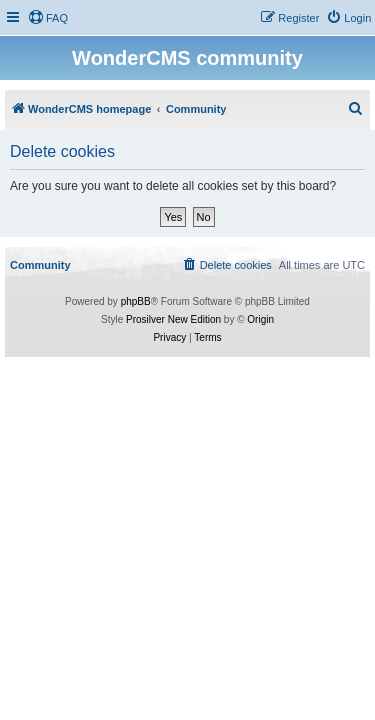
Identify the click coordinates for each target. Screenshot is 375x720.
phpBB (136, 301)
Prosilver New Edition (173, 319)
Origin (260, 319)
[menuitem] (48, 18)
